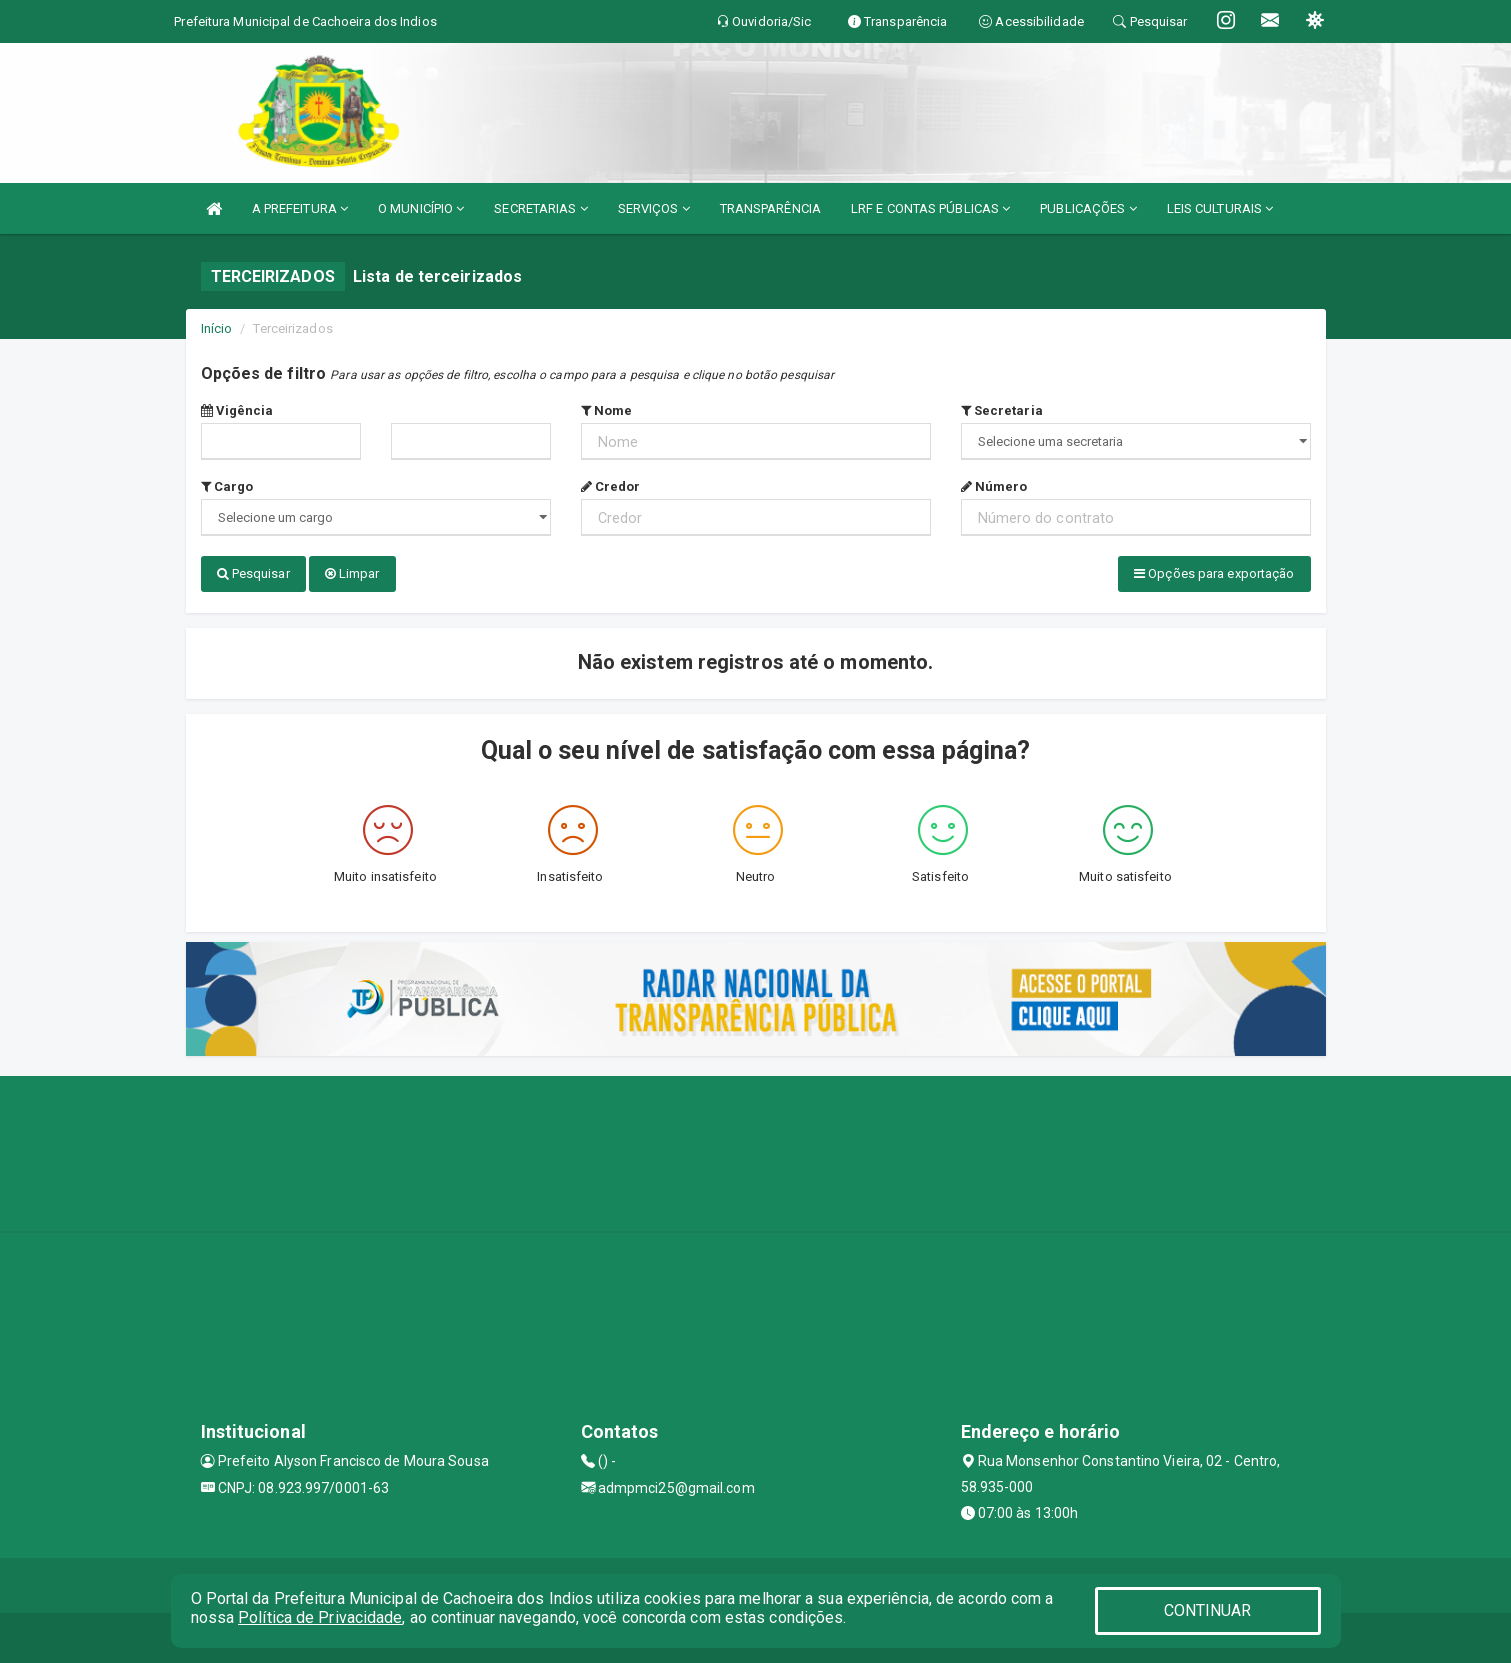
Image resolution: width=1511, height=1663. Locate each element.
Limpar (352, 573)
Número (994, 486)
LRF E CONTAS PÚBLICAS (930, 208)
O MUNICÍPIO (421, 208)
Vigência (237, 410)
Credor (611, 486)
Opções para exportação (1214, 573)
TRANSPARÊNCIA (770, 208)
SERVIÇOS (654, 208)
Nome (607, 410)
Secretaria (1002, 410)
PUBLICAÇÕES (1088, 208)
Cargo (227, 486)
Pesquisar (253, 573)
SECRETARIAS (540, 208)
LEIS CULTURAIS (1220, 208)
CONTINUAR (1208, 1610)
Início (217, 328)
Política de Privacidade (320, 1617)
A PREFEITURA (300, 208)
